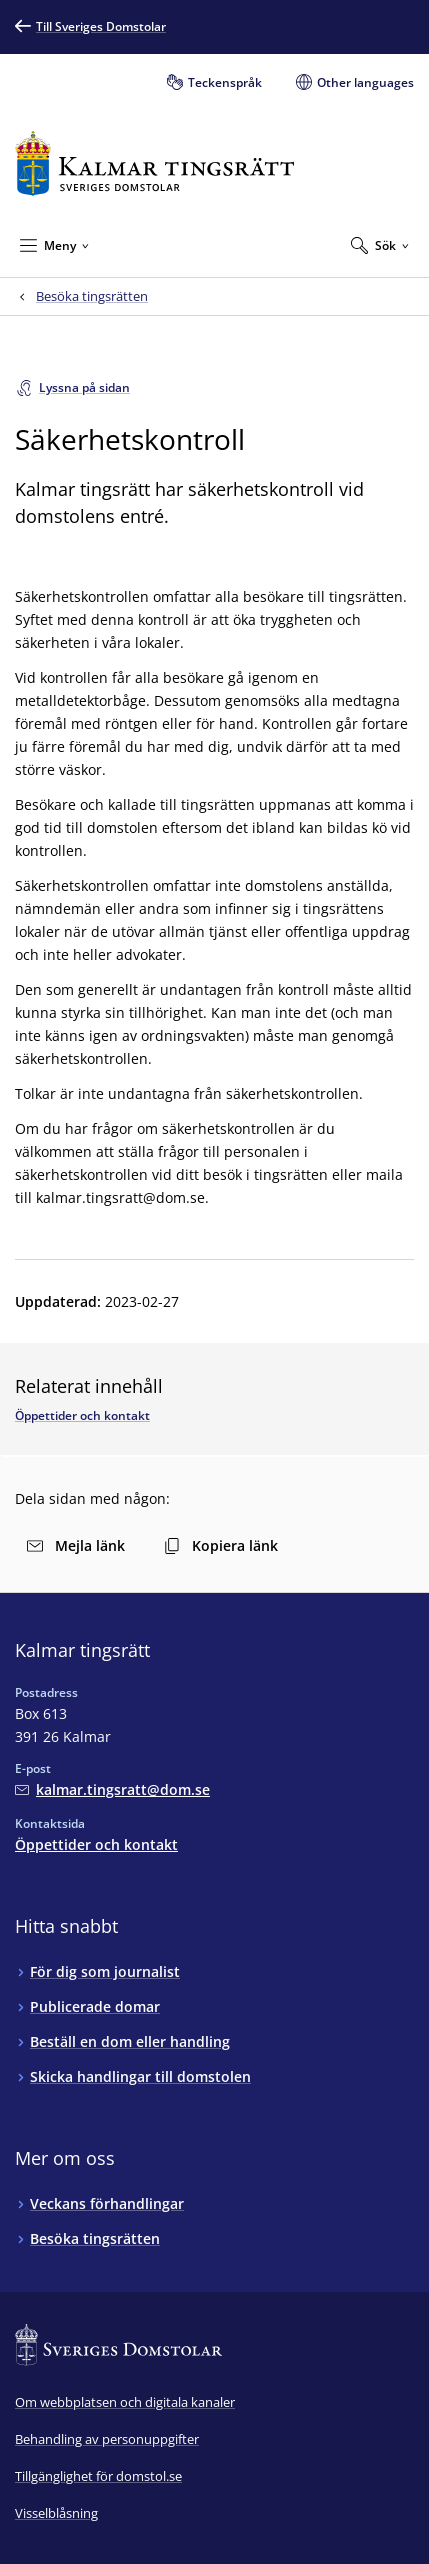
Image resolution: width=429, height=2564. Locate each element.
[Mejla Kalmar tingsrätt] (112, 1789)
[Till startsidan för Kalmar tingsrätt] (154, 163)
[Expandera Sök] (380, 245)
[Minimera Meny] (54, 245)
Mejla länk (76, 1545)
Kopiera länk (221, 1545)
